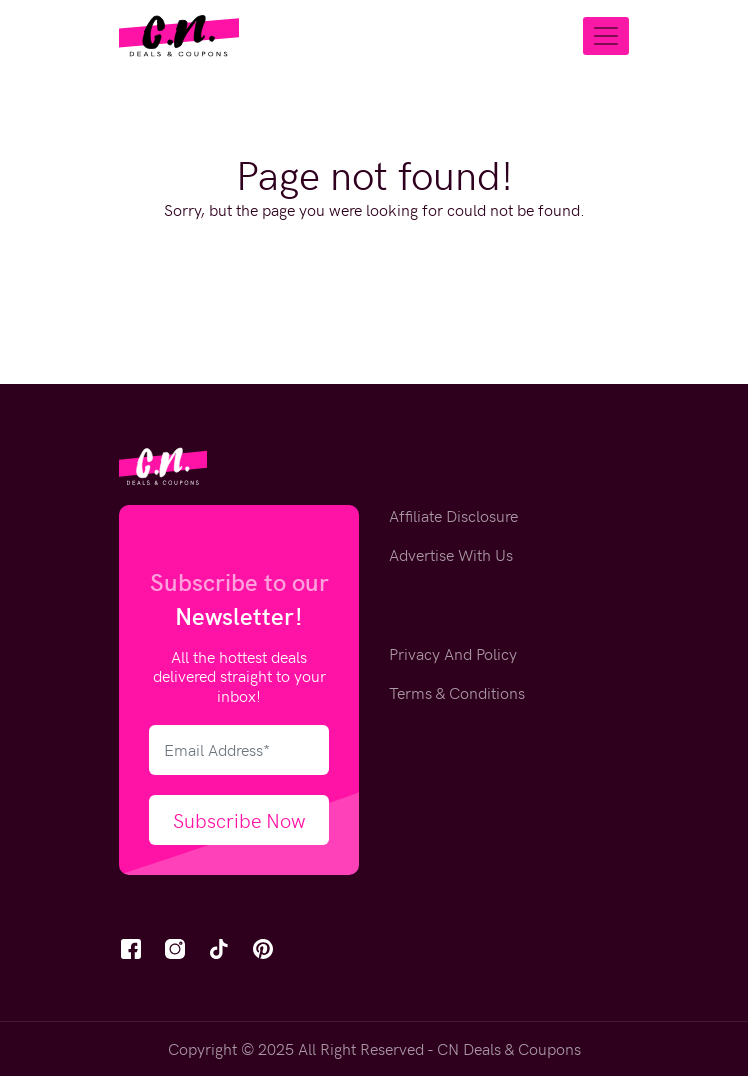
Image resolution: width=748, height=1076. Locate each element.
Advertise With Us (451, 554)
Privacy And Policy (453, 653)
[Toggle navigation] (606, 36)
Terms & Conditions (457, 692)
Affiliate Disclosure (453, 515)
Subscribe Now (239, 819)
